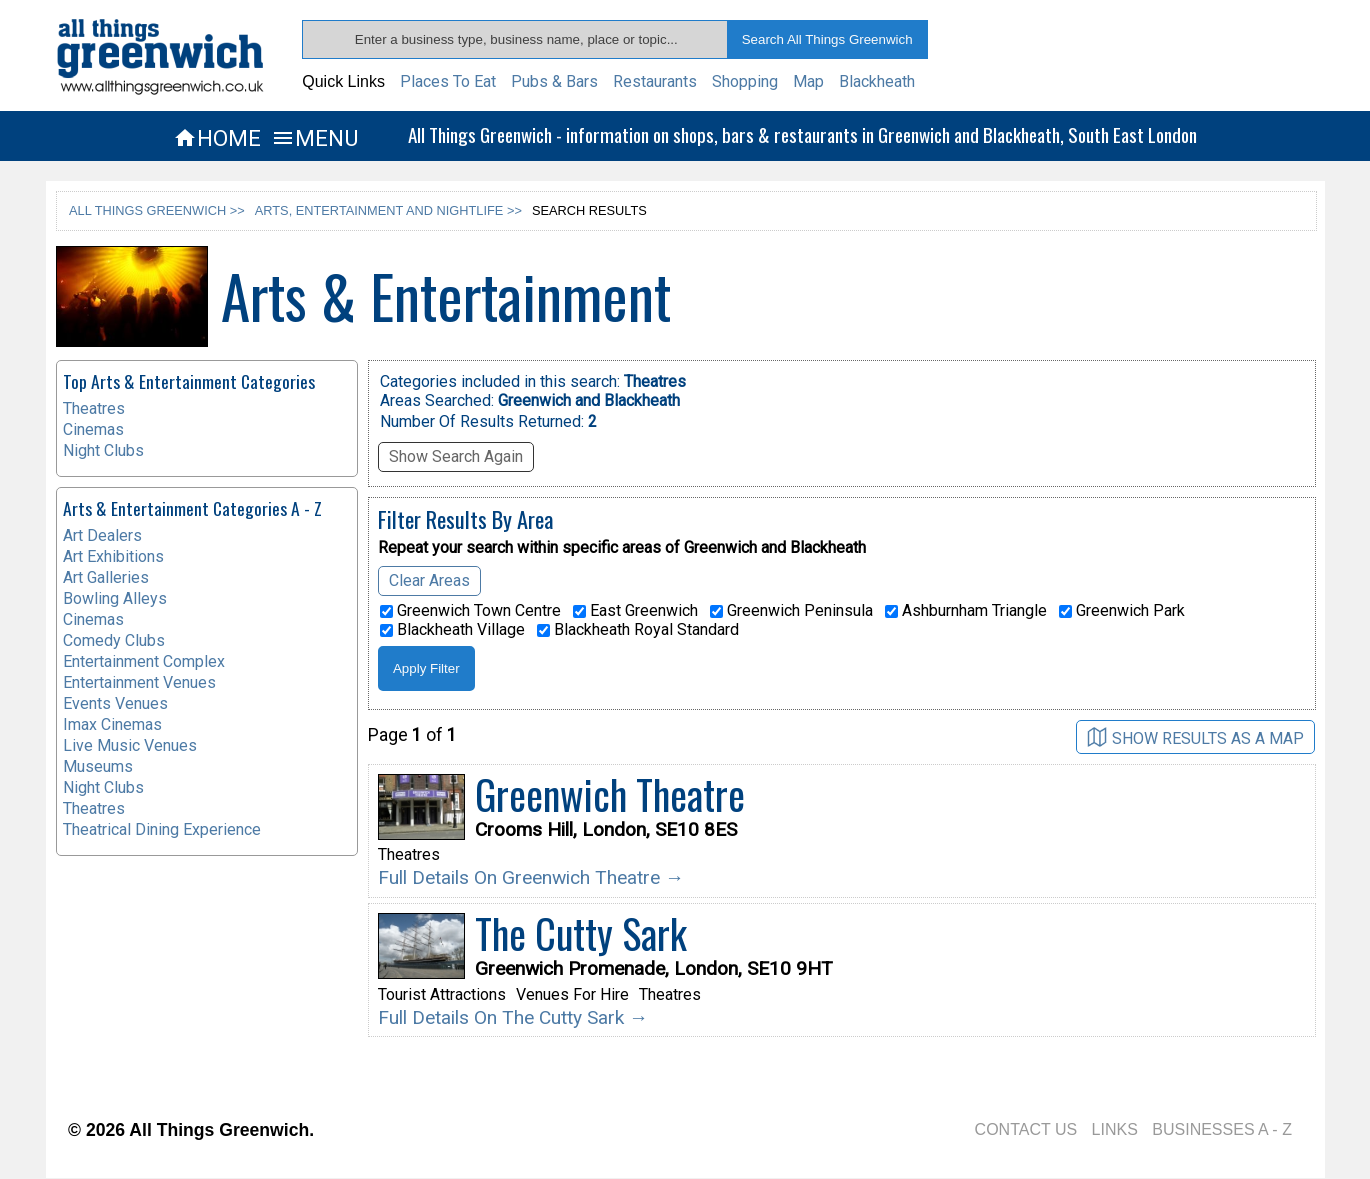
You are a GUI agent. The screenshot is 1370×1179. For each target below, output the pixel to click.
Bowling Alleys (115, 598)
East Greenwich (635, 611)
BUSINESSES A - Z (1222, 1129)
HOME (217, 138)
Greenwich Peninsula (791, 611)
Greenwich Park (1122, 611)
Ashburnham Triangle (966, 611)
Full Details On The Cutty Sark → (513, 1017)
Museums (98, 766)
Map (808, 81)
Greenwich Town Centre (470, 611)
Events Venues (115, 703)
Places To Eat (448, 81)
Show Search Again (456, 456)
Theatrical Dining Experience (162, 829)
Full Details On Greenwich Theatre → (531, 877)
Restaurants (655, 81)
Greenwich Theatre (610, 794)
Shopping (745, 81)
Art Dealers (102, 535)
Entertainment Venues (139, 682)
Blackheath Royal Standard (638, 630)
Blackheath (877, 81)
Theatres (94, 408)
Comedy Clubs (114, 640)
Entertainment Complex (144, 661)
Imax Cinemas (112, 724)
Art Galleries (106, 577)
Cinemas (93, 429)
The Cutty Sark (581, 933)
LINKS (1115, 1129)
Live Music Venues (130, 745)
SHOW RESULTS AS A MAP (1195, 737)
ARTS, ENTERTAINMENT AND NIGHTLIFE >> (388, 210)
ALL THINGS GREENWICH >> (157, 210)
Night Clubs (103, 450)
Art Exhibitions (113, 556)
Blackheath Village (452, 630)
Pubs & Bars (554, 81)
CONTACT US (1026, 1129)
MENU (314, 138)
